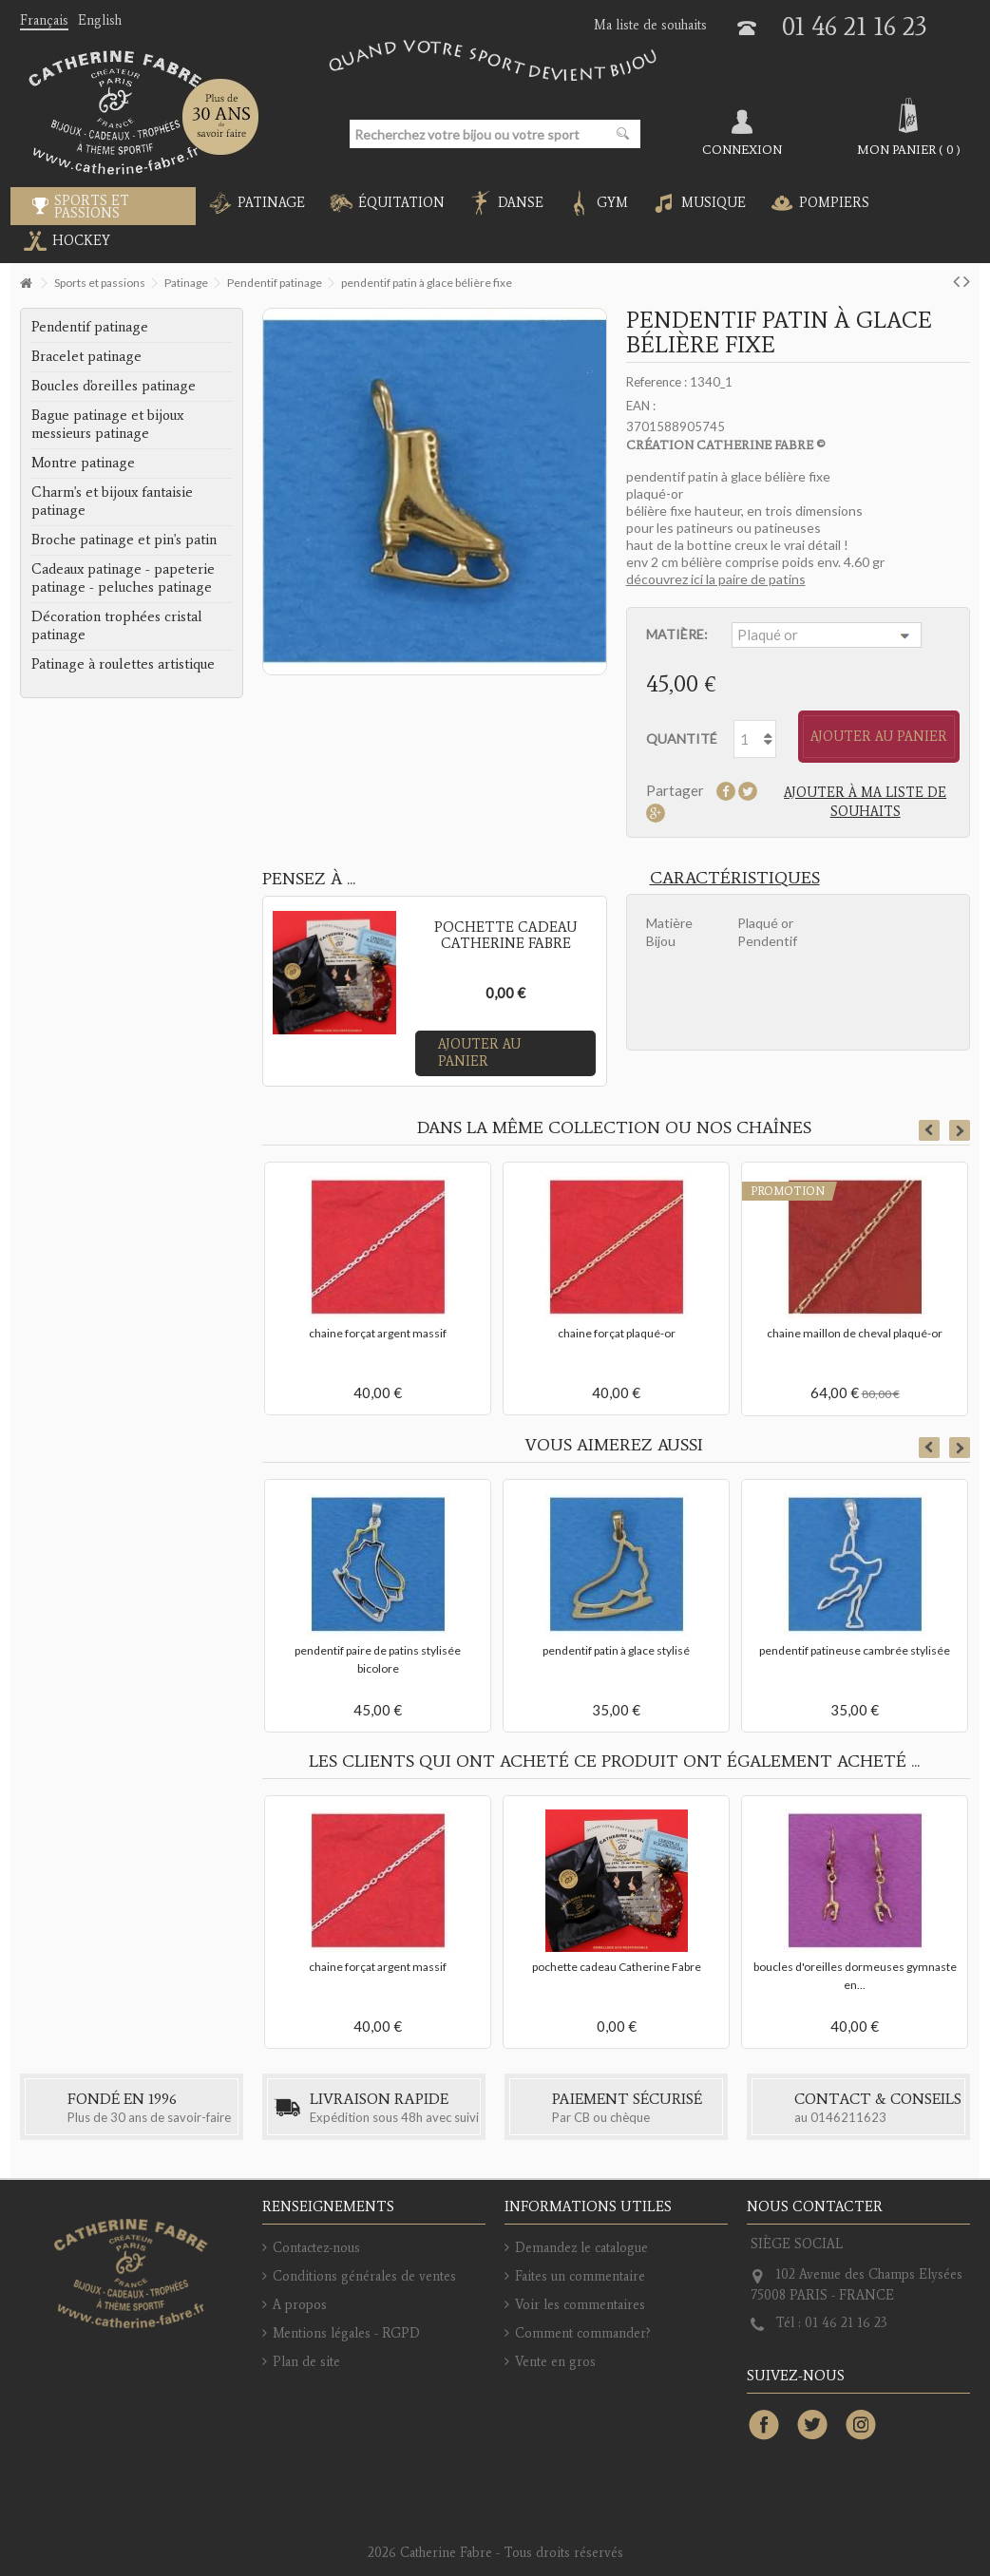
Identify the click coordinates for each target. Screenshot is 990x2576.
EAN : (641, 405)
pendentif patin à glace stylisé (616, 1650)
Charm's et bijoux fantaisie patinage (112, 501)
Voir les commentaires (580, 2305)
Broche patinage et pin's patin (124, 539)
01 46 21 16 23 (854, 26)
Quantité (681, 738)
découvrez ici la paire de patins (716, 579)
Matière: (678, 634)
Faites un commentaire (580, 2276)
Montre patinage (83, 462)
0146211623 (848, 2117)
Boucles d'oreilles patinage (113, 385)
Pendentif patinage (89, 326)
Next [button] (959, 1130)
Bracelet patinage (86, 356)
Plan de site (306, 2362)
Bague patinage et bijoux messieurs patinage (107, 424)
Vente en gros (555, 2362)
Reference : (656, 381)
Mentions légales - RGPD (346, 2333)
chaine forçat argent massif (378, 1333)
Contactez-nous (316, 2248)
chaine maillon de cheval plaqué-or (854, 1333)
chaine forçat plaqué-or (617, 1333)
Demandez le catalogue (581, 2248)
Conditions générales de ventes (364, 2276)
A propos (300, 2305)
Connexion (742, 149)
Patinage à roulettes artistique (123, 663)
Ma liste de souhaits (650, 25)
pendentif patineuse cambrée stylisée (854, 1650)
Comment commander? (583, 2333)
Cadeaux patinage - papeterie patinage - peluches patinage (123, 578)
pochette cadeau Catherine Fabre (616, 1967)
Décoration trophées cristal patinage (116, 625)
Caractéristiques (735, 877)
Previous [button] (929, 1130)
